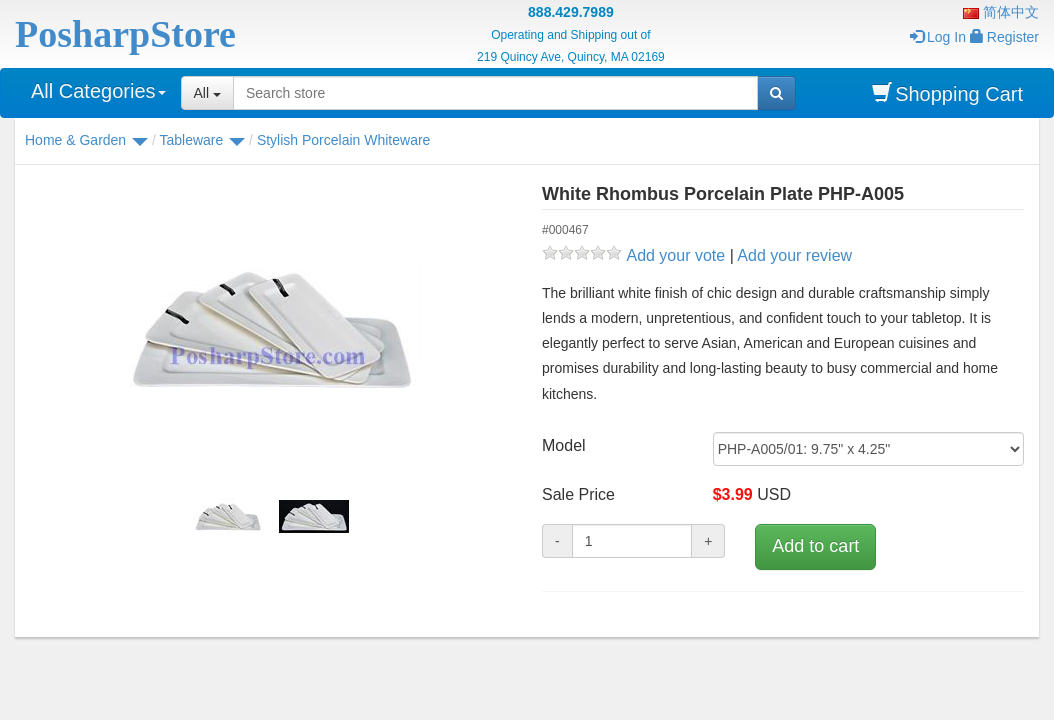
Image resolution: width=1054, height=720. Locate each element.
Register (1004, 37)
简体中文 (1001, 12)
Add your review (794, 255)
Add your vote (675, 255)
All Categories (98, 91)
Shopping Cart (947, 93)
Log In (938, 37)
